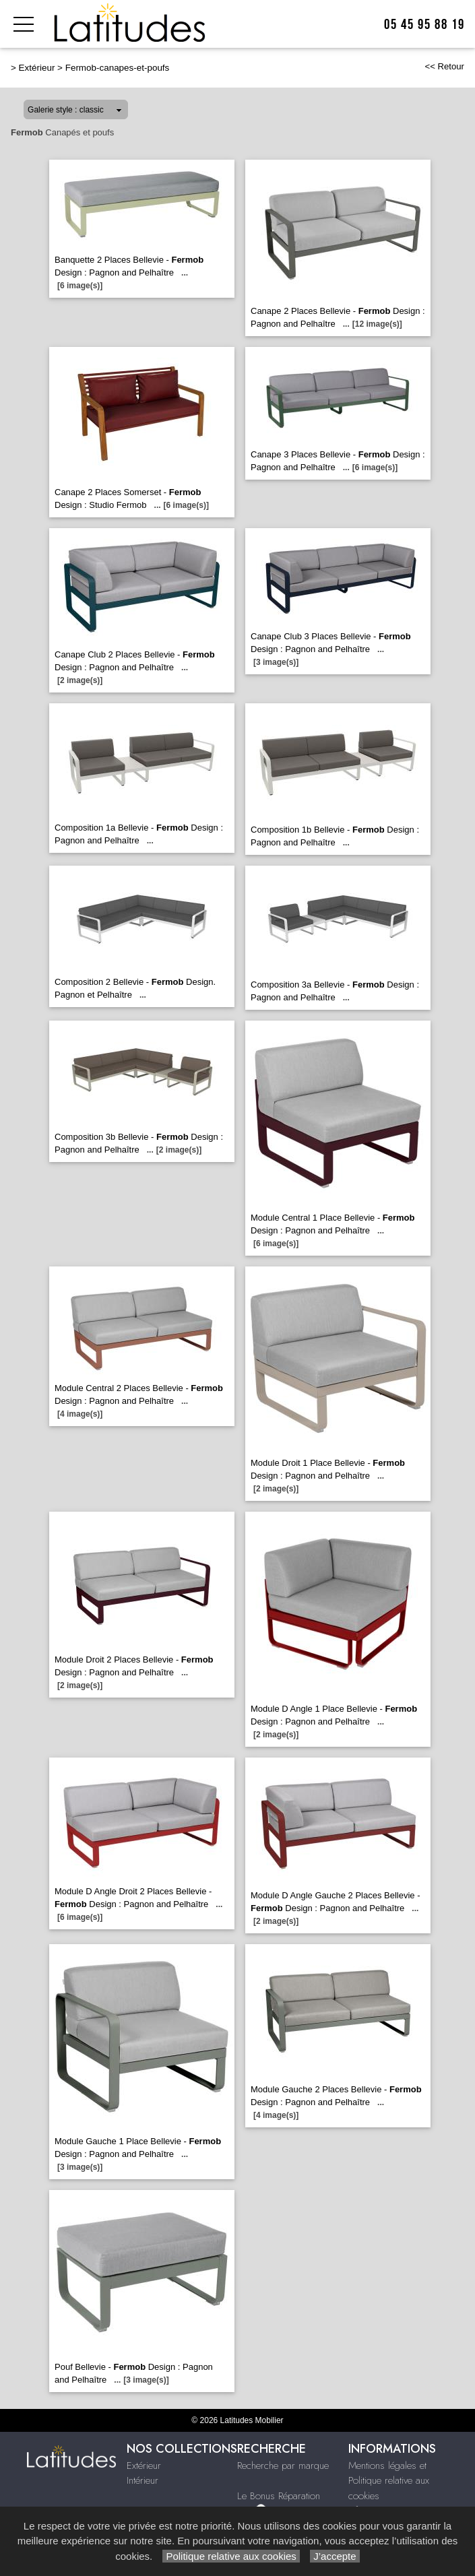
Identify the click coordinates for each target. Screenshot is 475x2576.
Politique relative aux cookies (231, 2556)
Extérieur (37, 68)
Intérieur (142, 2480)
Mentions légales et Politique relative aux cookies (388, 2480)
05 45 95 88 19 (424, 24)
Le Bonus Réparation (278, 2495)
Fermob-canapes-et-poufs (117, 68)
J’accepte (335, 2556)
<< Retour (444, 66)
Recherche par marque (283, 2465)
